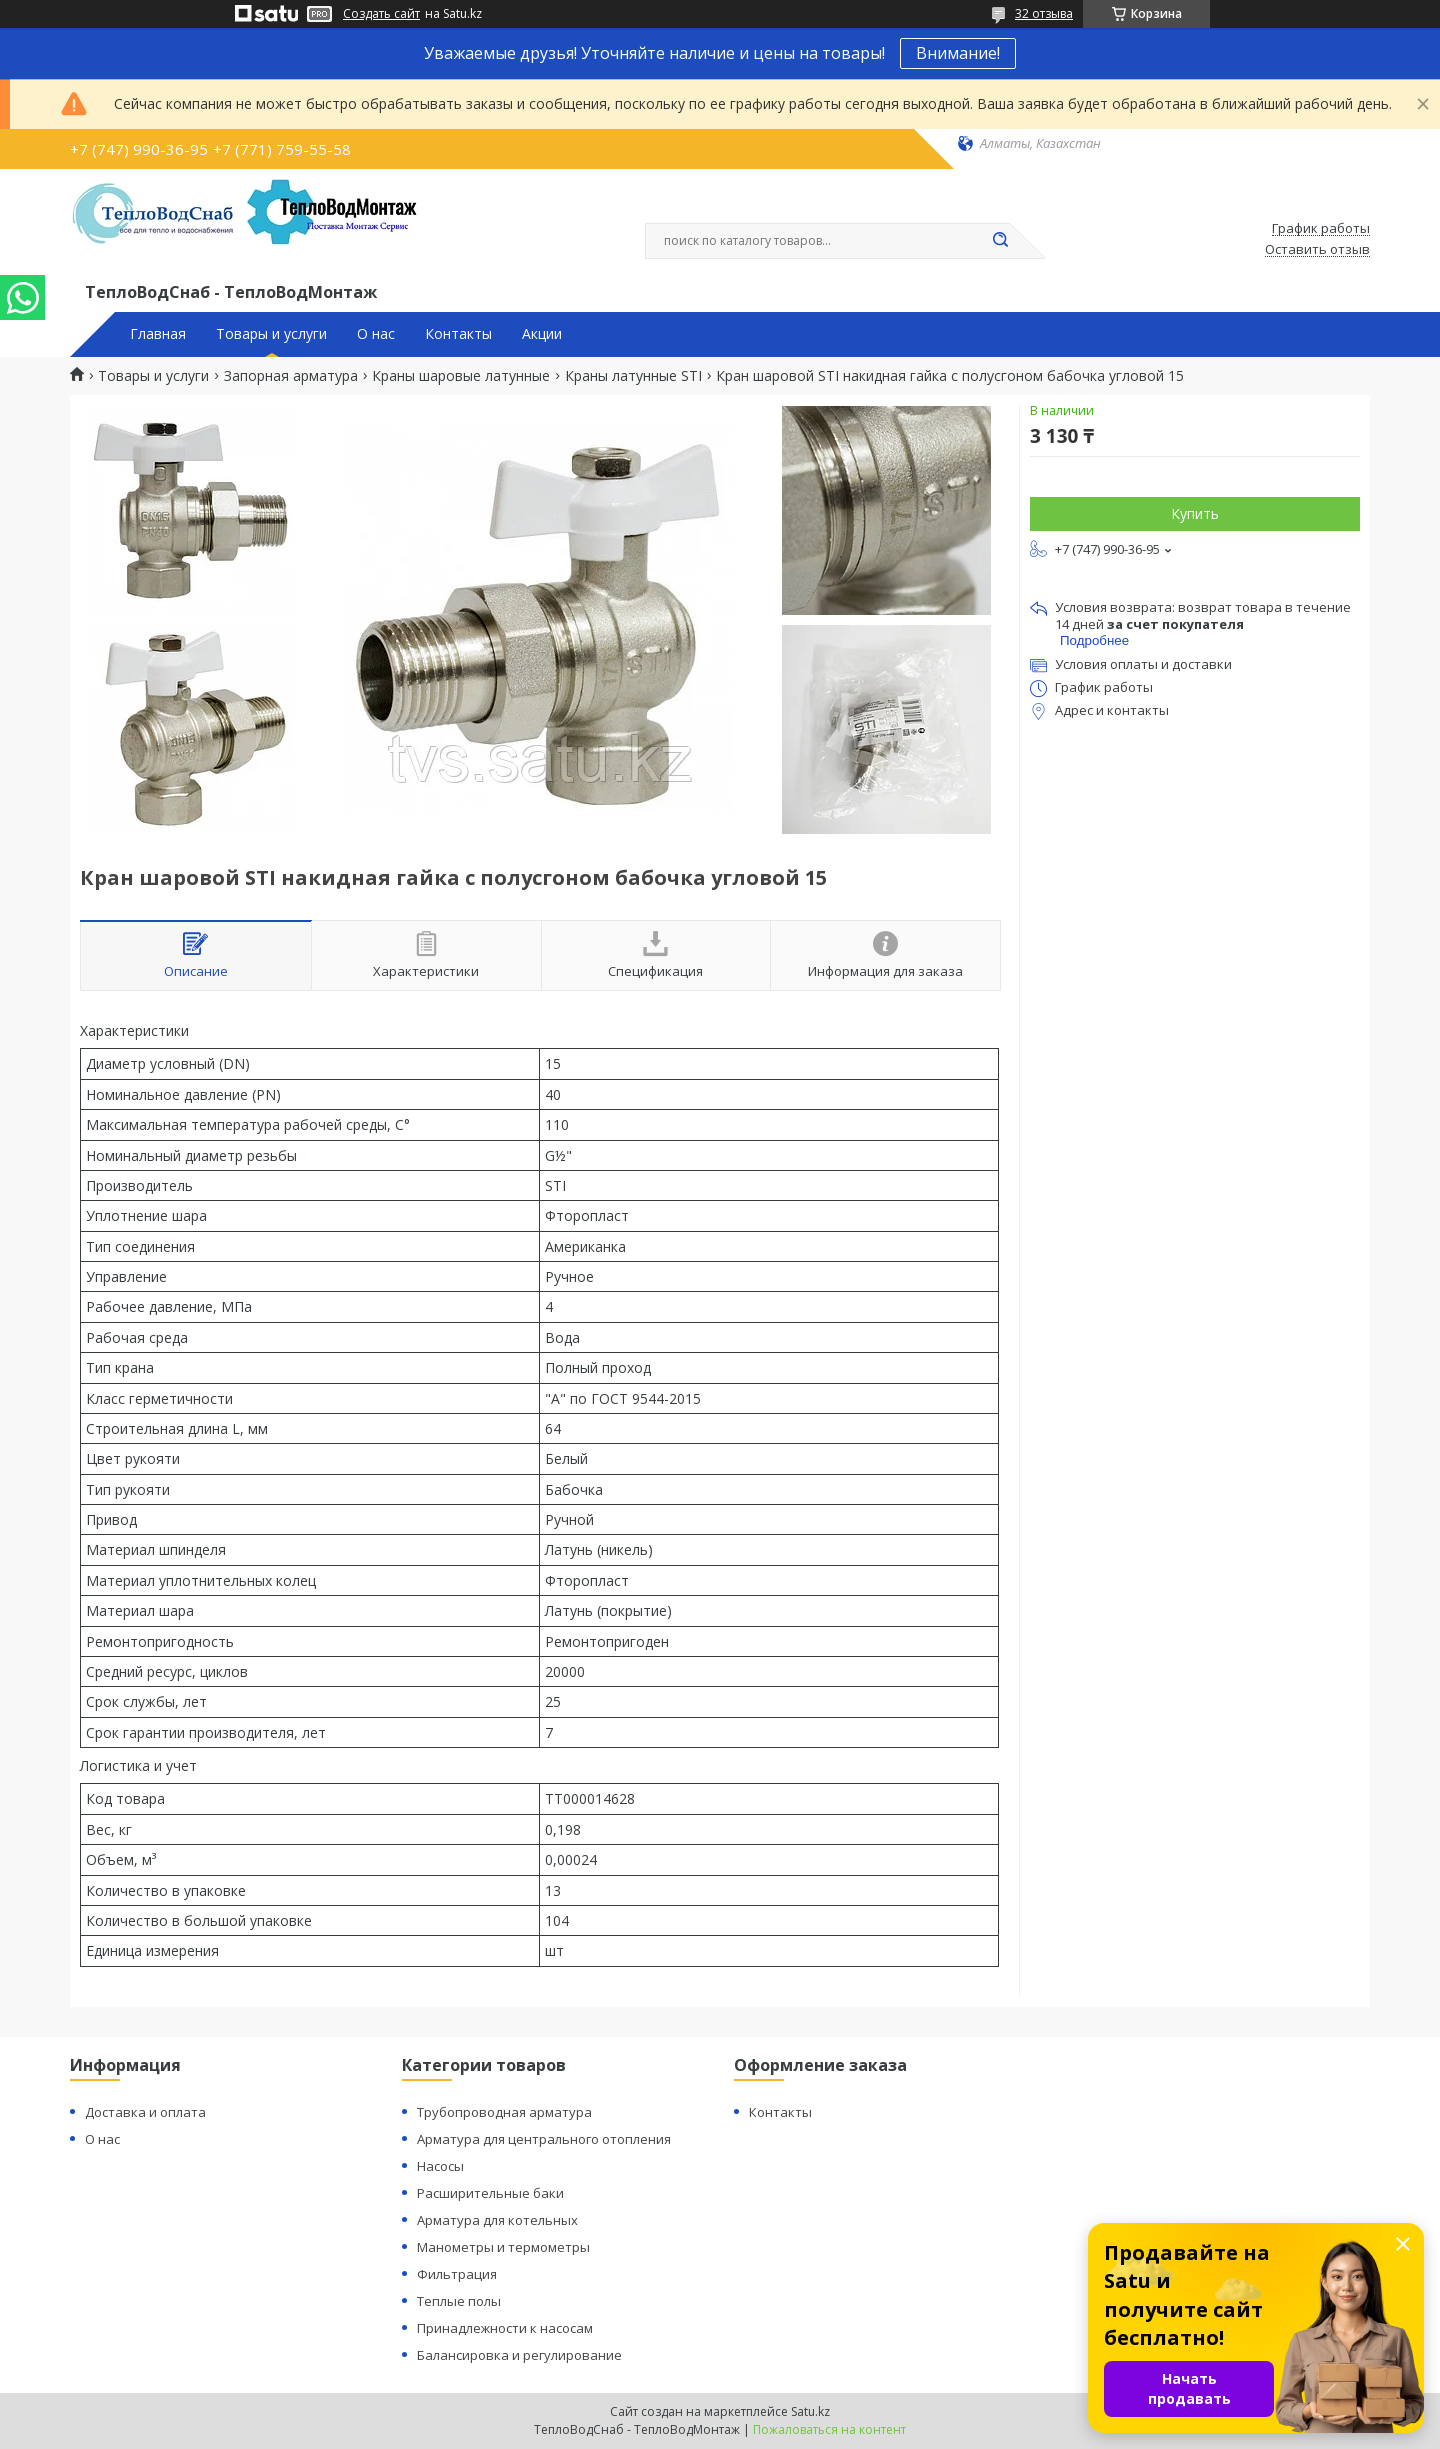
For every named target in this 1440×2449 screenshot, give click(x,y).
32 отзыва (1044, 13)
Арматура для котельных (497, 2220)
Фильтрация (457, 2274)
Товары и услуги (271, 334)
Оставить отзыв (1317, 250)
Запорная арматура (291, 376)
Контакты (458, 334)
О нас (376, 334)
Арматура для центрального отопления (544, 2139)
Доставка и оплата (145, 2112)
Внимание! (958, 53)
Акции (542, 334)
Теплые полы (459, 2301)
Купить (1195, 513)
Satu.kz (810, 2411)
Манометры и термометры (503, 2247)
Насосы (440, 2166)
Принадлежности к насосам (505, 2328)
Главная (158, 334)
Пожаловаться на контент (829, 2429)
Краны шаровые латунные (461, 376)
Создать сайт (381, 14)
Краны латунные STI (633, 376)
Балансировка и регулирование (519, 2355)
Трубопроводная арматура (504, 2112)
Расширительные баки (490, 2193)
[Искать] (1000, 241)
